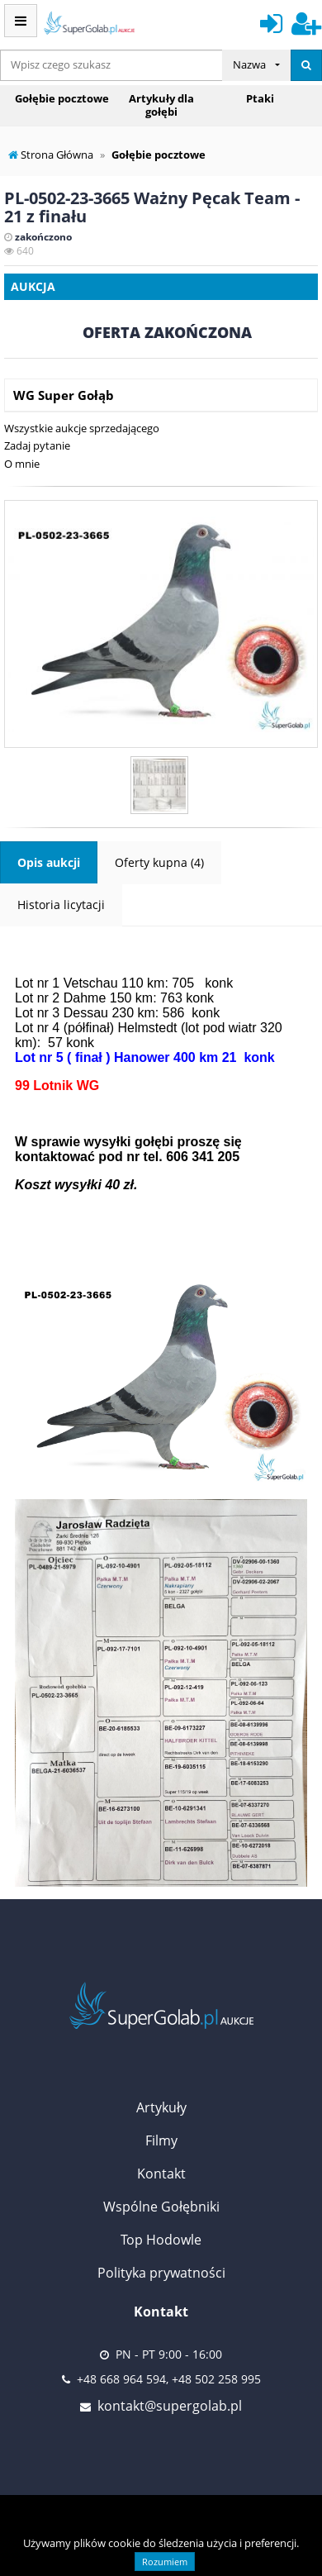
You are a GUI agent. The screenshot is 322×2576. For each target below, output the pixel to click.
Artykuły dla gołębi (161, 105)
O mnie (22, 463)
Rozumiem (164, 2561)
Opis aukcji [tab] (48, 862)
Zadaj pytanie (37, 445)
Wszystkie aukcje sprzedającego (81, 428)
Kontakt (161, 2173)
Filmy (161, 2140)
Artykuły (161, 2107)
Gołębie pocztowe (62, 98)
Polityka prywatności (161, 2273)
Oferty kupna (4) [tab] (159, 862)
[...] (111, 65)
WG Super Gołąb (63, 395)
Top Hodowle (161, 2240)
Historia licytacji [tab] (61, 904)
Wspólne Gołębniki (161, 2206)
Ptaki (260, 98)
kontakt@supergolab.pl (169, 2406)
